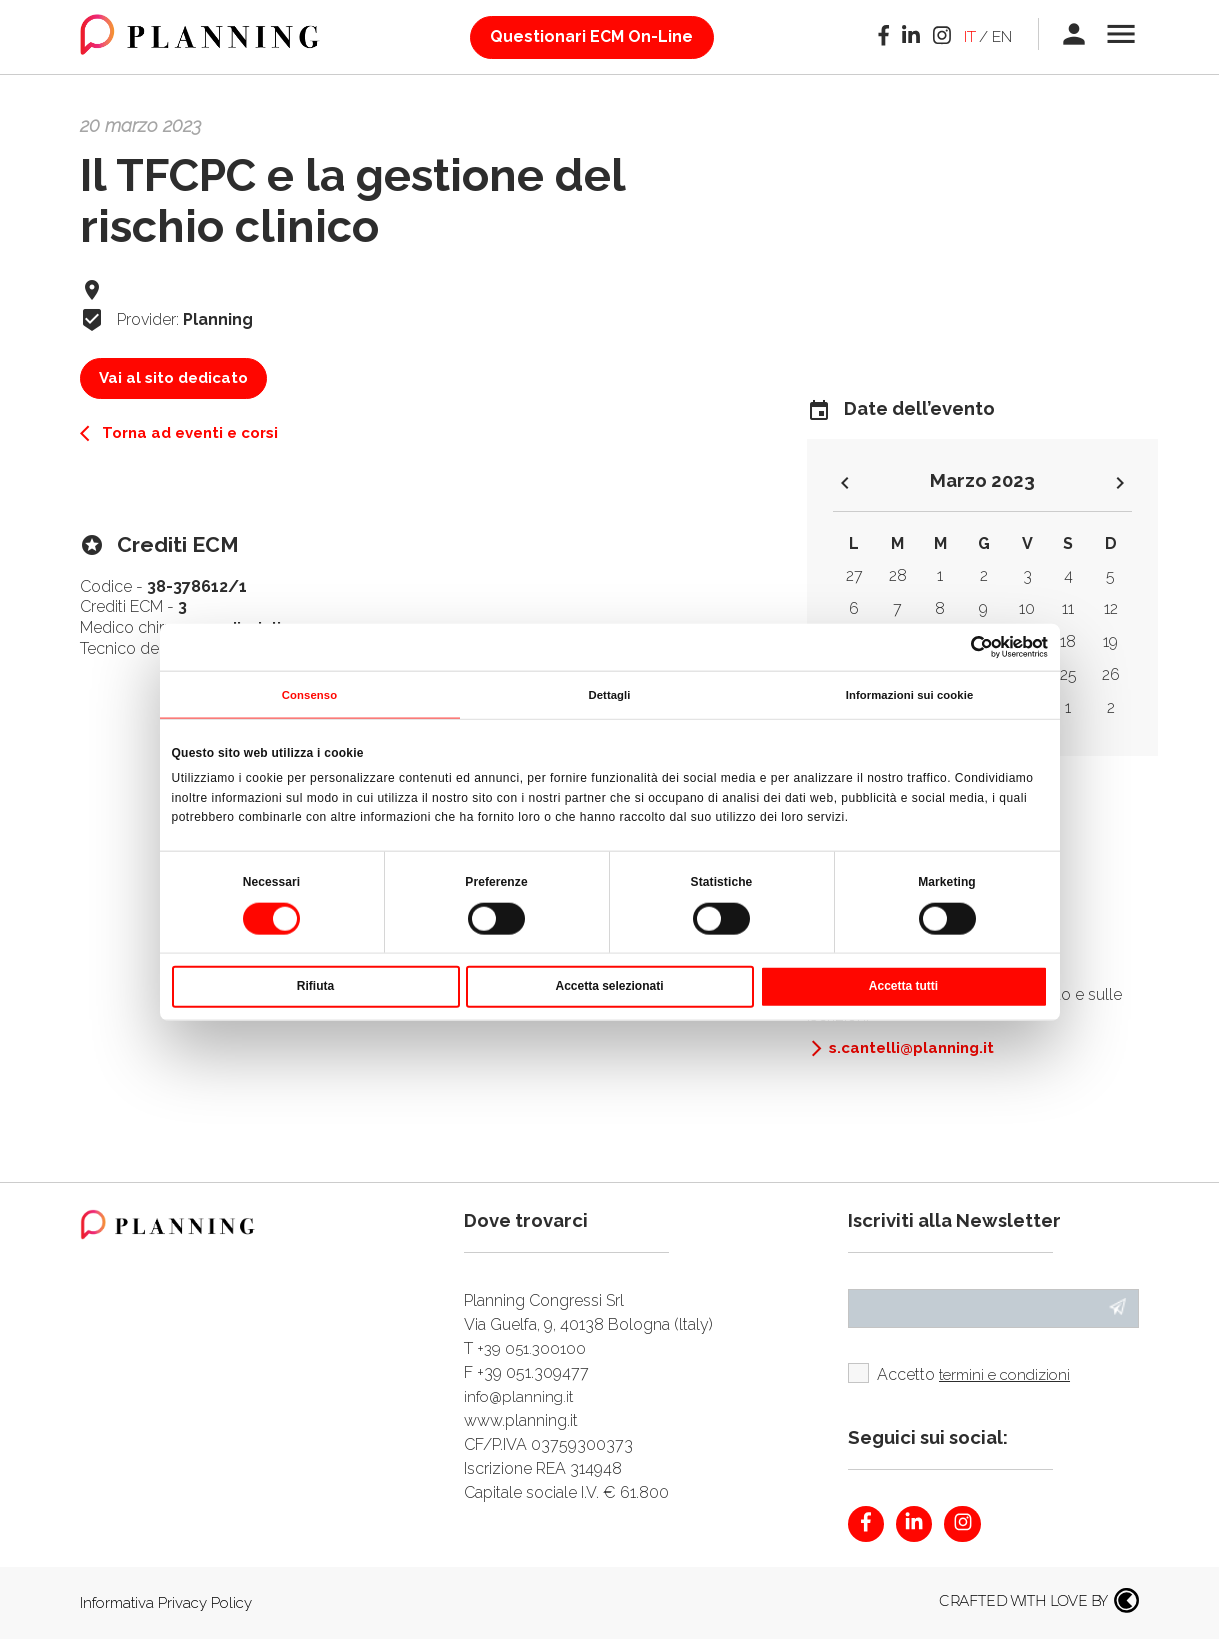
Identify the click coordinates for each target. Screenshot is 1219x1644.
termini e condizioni (1011, 1377)
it (967, 37)
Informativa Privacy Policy (171, 1607)
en (999, 37)
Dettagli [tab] (609, 695)
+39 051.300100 (533, 1348)
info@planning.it (521, 1396)
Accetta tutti (903, 987)
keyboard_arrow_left (845, 485)
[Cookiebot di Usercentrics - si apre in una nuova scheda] (960, 646)
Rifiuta (315, 987)
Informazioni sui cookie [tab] (910, 695)
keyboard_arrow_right (1120, 485)
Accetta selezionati (609, 987)
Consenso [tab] (309, 695)
